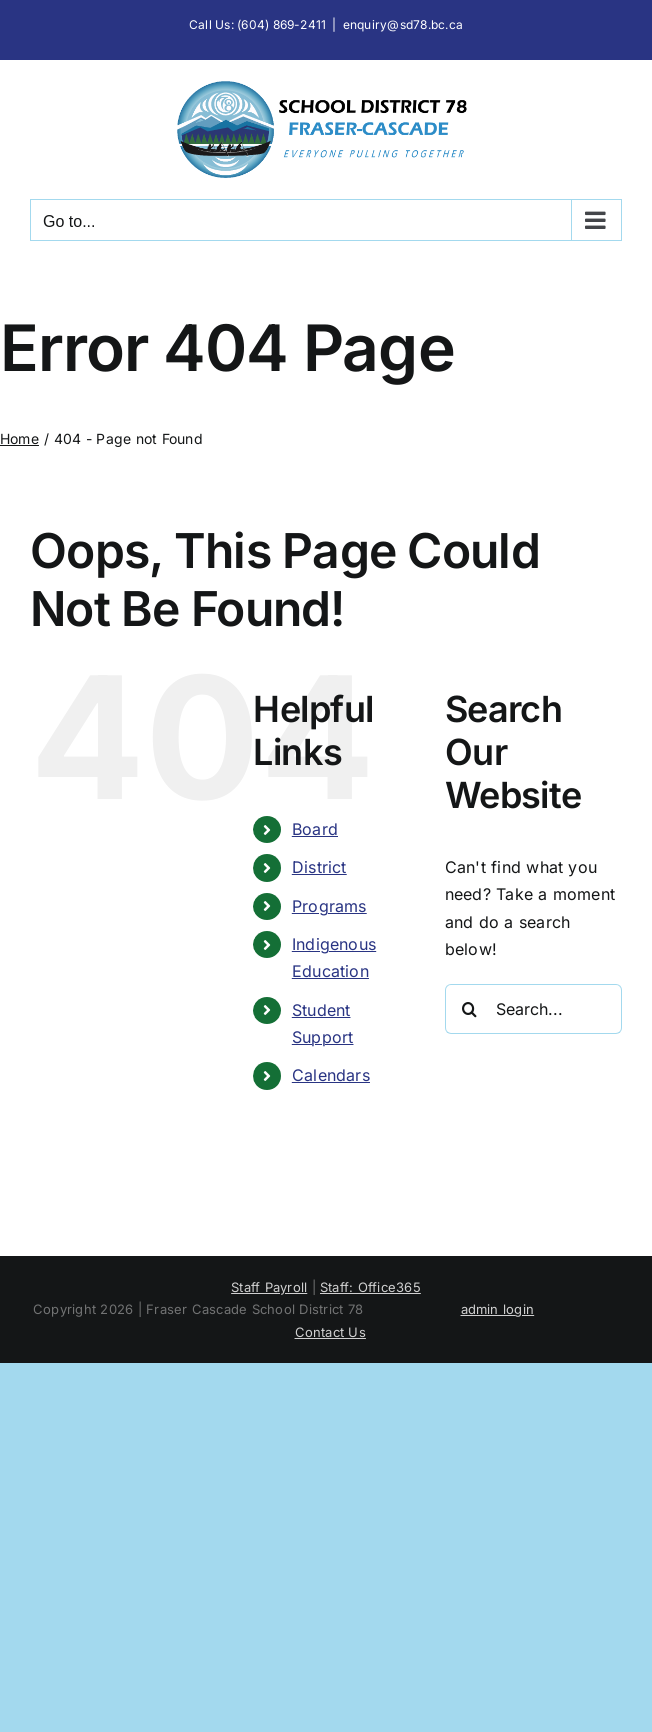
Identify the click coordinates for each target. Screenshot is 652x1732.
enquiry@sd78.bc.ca (403, 24)
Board (315, 829)
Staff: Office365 (370, 1287)
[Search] (470, 1009)
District (319, 867)
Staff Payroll (269, 1287)
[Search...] (533, 1009)
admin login (498, 1309)
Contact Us (330, 1332)
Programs (329, 906)
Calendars (331, 1075)
